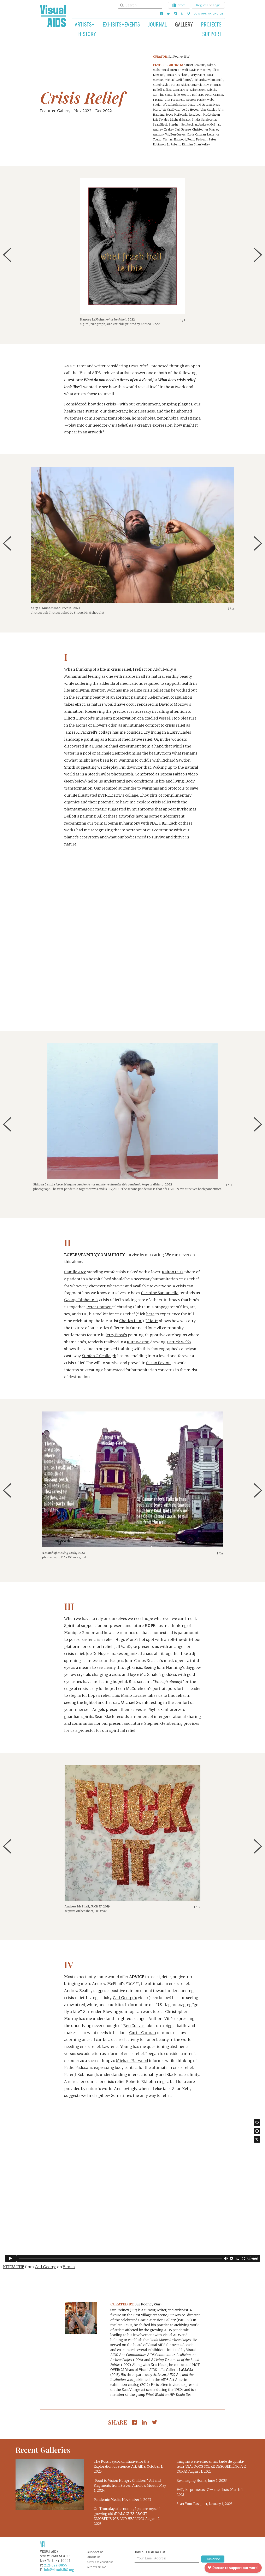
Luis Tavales (161, 119)
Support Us (95, 2552)
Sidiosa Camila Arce (176, 90)
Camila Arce (75, 1272)
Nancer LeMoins (194, 65)
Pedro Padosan (197, 139)
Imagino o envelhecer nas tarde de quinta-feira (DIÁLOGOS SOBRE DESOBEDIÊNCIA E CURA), (211, 2466)
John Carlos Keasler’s (144, 1660)
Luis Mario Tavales (129, 1695)
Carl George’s (125, 1997)
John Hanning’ (170, 1667)
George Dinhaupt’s (81, 1300)
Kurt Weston (187, 100)
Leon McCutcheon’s (134, 1688)
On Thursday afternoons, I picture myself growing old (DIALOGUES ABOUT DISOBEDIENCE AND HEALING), (127, 2514)
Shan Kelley (202, 144)
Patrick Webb (205, 100)
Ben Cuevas (178, 134)
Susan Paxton (188, 104)
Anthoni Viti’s (160, 2018)
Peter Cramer (214, 95)
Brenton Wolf (179, 70)
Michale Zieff (108, 753)
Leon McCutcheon (207, 114)
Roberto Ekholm (182, 144)
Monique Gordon (79, 1632)
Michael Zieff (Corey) (178, 80)
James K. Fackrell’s (81, 732)
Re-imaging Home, (192, 2480)
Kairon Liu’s (172, 1272)
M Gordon (205, 104)
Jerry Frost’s (116, 1335)
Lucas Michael (105, 746)
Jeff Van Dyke (170, 109)
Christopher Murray (205, 129)
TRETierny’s (113, 795)
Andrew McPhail (209, 124)
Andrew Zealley (163, 129)
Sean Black (160, 124)
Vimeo (69, 2266)
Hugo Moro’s (126, 1639)
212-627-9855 (55, 2565)
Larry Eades (198, 75)
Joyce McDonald (177, 114)
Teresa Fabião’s (173, 774)
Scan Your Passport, (192, 2504)
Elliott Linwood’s (79, 718)
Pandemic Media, (107, 2499)
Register (202, 5)
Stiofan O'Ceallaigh (165, 104)
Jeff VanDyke (125, 1646)
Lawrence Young (117, 2046)
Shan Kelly (182, 2088)
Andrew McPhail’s (108, 1983)
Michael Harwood (174, 139)
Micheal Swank (180, 119)
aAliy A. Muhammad (45, 608)
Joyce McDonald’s (145, 1674)
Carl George (183, 129)
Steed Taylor (161, 85)
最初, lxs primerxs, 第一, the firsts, (203, 2490)
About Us (93, 2557)
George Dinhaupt (192, 95)
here (150, 1314)
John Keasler (208, 109)
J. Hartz (158, 100)
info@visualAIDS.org (59, 2569)
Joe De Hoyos (189, 109)
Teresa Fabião (180, 85)
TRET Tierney (199, 85)
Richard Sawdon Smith (208, 80)
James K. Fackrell (177, 75)
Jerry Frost (171, 100)
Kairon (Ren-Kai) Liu (203, 90)
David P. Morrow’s (175, 704)
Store (179, 5)
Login (216, 5)
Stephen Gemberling (183, 124)
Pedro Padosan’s (78, 2067)
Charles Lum (130, 1320)
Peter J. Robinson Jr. (81, 2074)
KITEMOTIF (13, 2266)
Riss (191, 114)
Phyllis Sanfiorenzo (205, 119)
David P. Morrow (199, 70)
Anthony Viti (161, 134)
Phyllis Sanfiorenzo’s (166, 1709)
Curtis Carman (196, 134)
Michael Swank (134, 1702)
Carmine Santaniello (166, 95)
